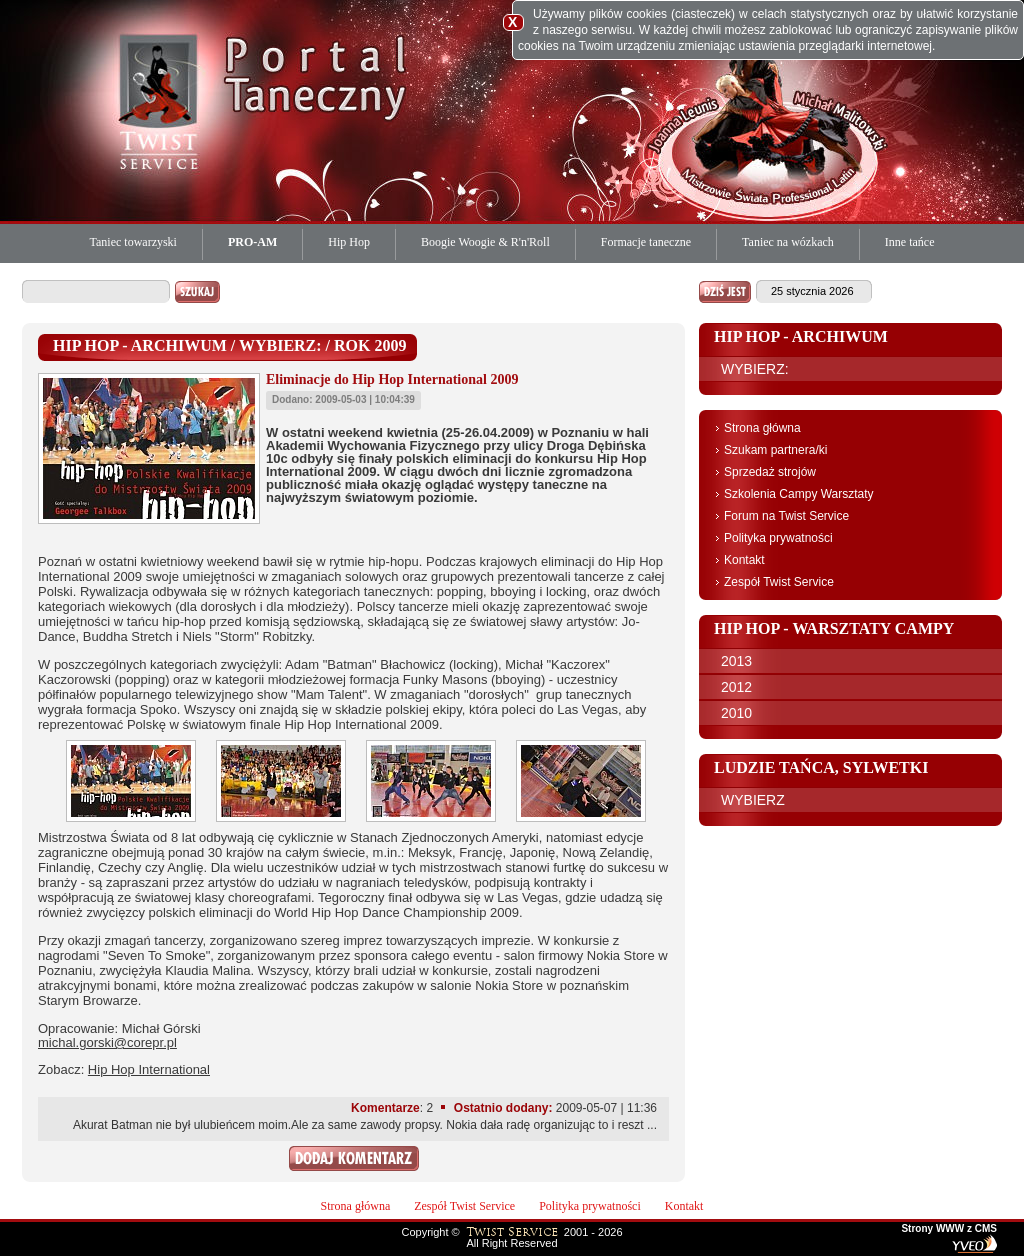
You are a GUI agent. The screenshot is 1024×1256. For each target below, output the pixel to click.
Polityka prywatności (778, 538)
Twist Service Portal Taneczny (162, 100)
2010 (736, 713)
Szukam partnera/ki (775, 450)
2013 (736, 661)
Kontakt (744, 560)
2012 (736, 687)
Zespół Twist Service (779, 582)
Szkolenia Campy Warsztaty (799, 494)
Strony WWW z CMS (949, 1229)
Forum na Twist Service (786, 516)
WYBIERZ (753, 800)
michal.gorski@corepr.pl (107, 1042)
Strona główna (762, 428)
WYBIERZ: (755, 369)
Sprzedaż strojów (770, 472)
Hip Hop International (149, 1069)
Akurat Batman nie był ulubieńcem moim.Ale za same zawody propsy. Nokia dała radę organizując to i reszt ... (365, 1125)
